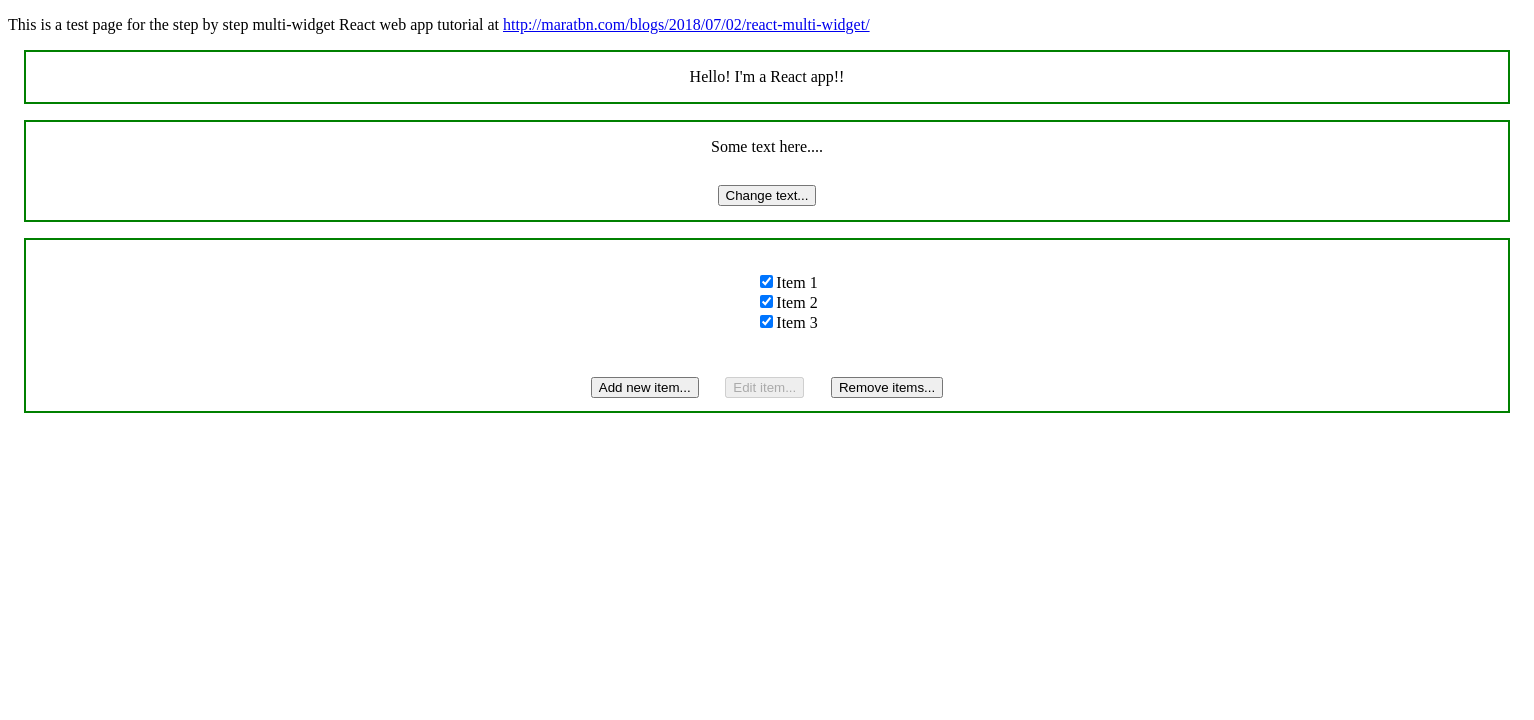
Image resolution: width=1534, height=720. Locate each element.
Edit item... (764, 387)
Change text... (767, 195)
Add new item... (645, 387)
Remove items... (887, 387)
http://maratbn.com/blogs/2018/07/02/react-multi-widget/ (686, 24)
